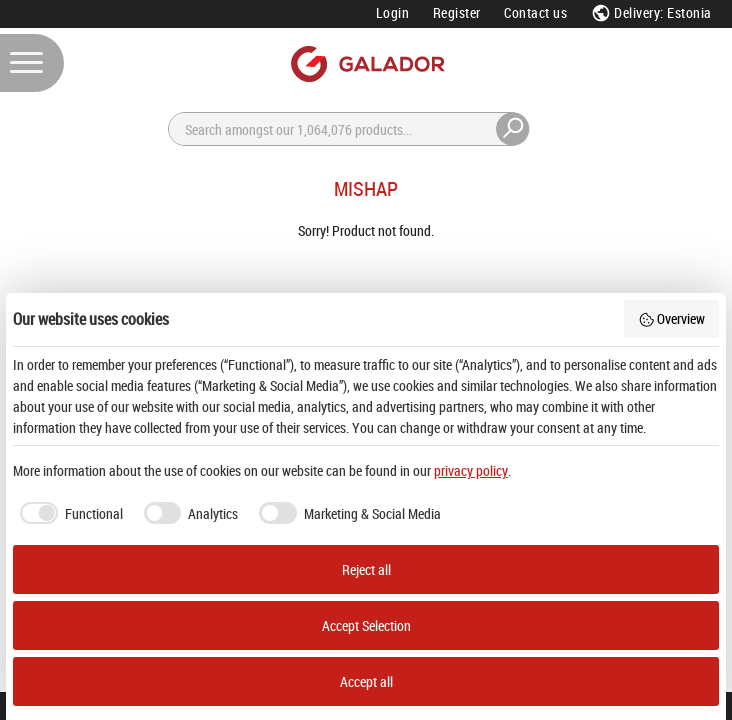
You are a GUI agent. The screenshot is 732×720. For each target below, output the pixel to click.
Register (457, 12)
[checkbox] (68, 513)
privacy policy (471, 470)
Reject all (366, 569)
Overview (672, 318)
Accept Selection (366, 625)
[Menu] (32, 63)
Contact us (535, 12)
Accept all (366, 681)
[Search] (349, 129)
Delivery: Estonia (651, 12)
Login (393, 12)
